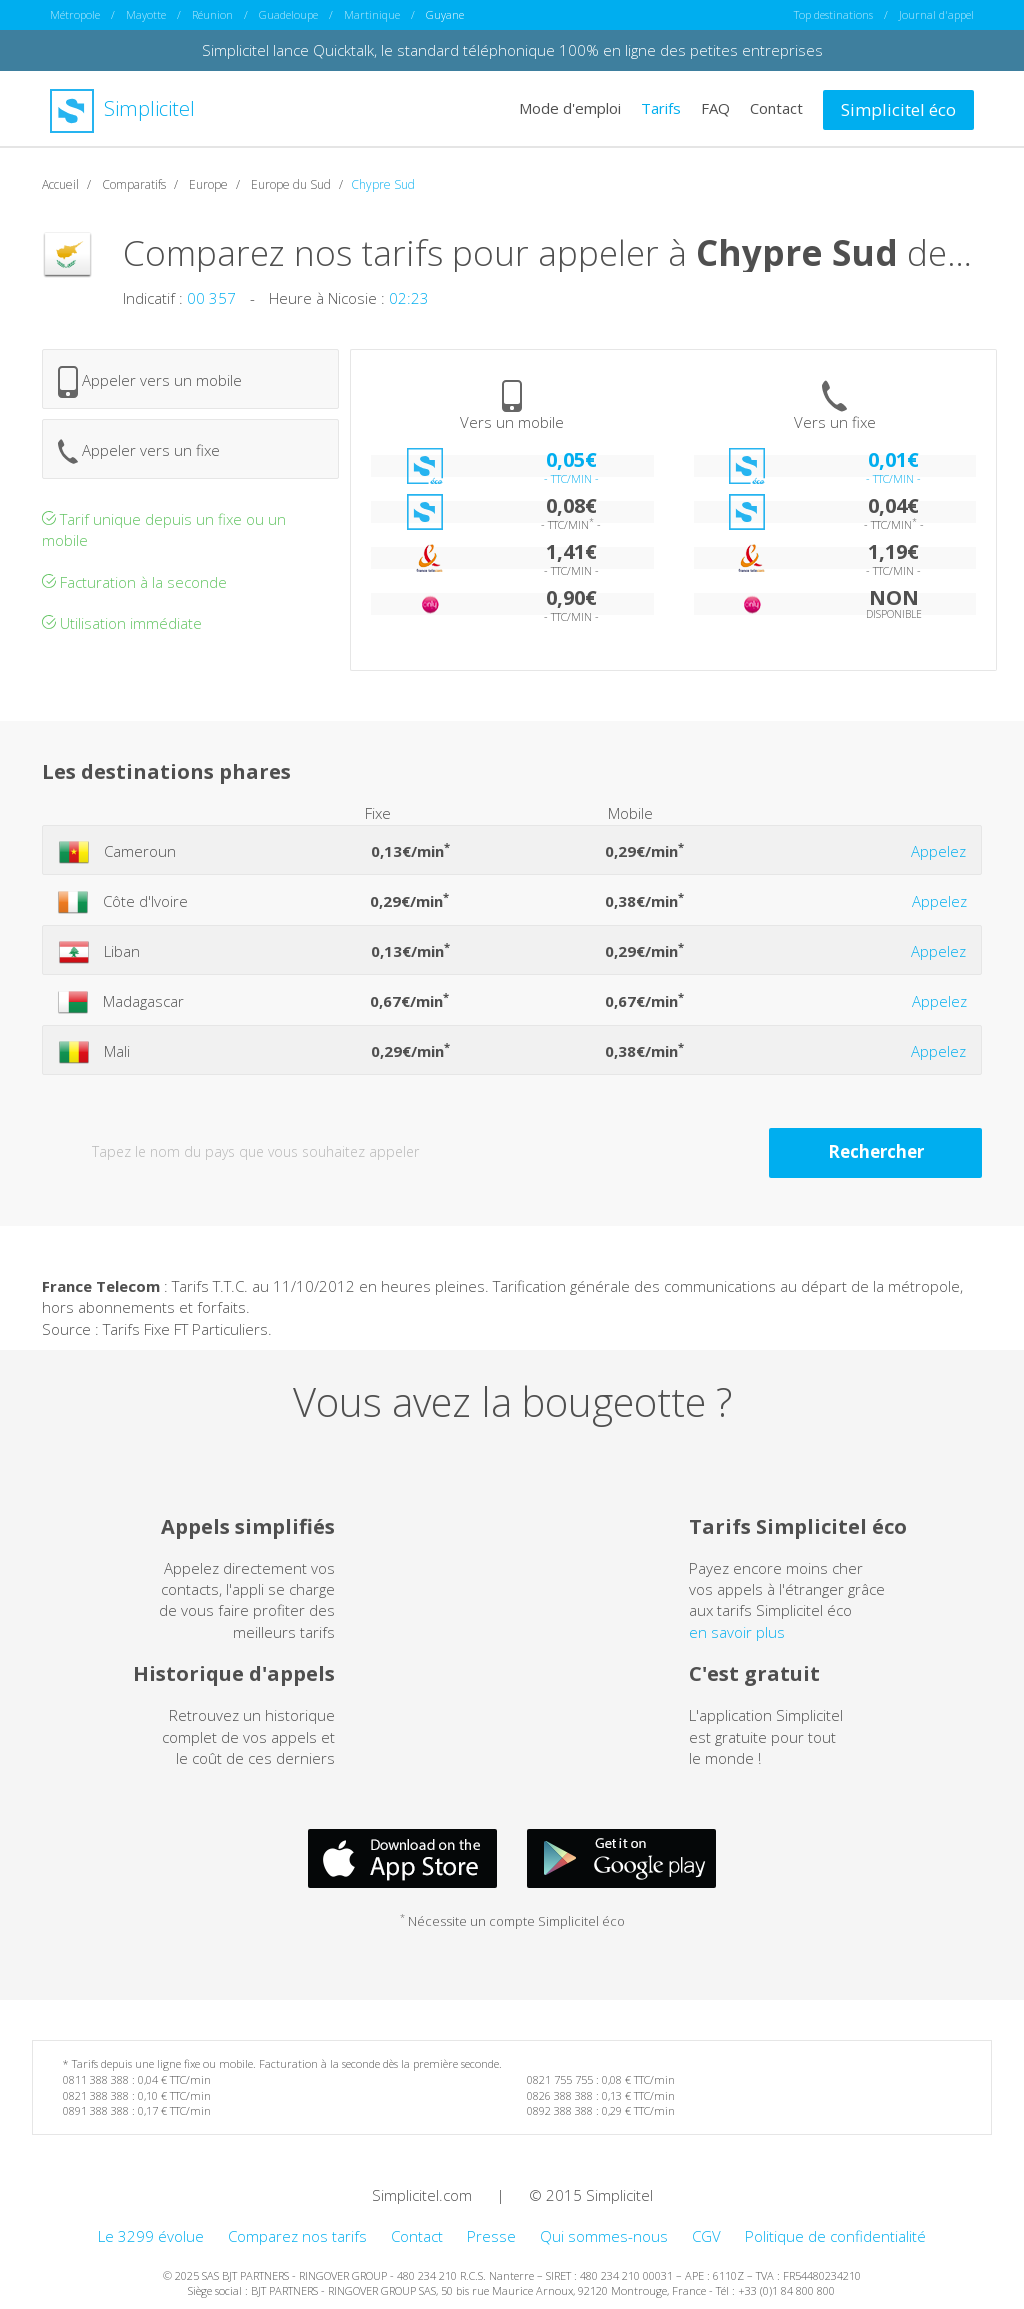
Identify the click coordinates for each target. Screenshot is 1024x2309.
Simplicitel (122, 108)
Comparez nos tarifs (297, 2236)
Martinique (372, 14)
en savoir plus (737, 1632)
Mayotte (146, 14)
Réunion (212, 14)
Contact (776, 108)
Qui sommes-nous (604, 2236)
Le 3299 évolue (151, 2236)
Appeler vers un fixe (139, 451)
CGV (706, 2236)
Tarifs (661, 108)
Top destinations (833, 14)
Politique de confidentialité (835, 2236)
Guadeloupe (288, 14)
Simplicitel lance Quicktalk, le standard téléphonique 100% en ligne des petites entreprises (512, 50)
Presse (491, 2236)
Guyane (445, 14)
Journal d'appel (936, 14)
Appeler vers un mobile (150, 382)
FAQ (715, 108)
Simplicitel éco (898, 109)
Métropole (75, 14)
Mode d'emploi (570, 108)
